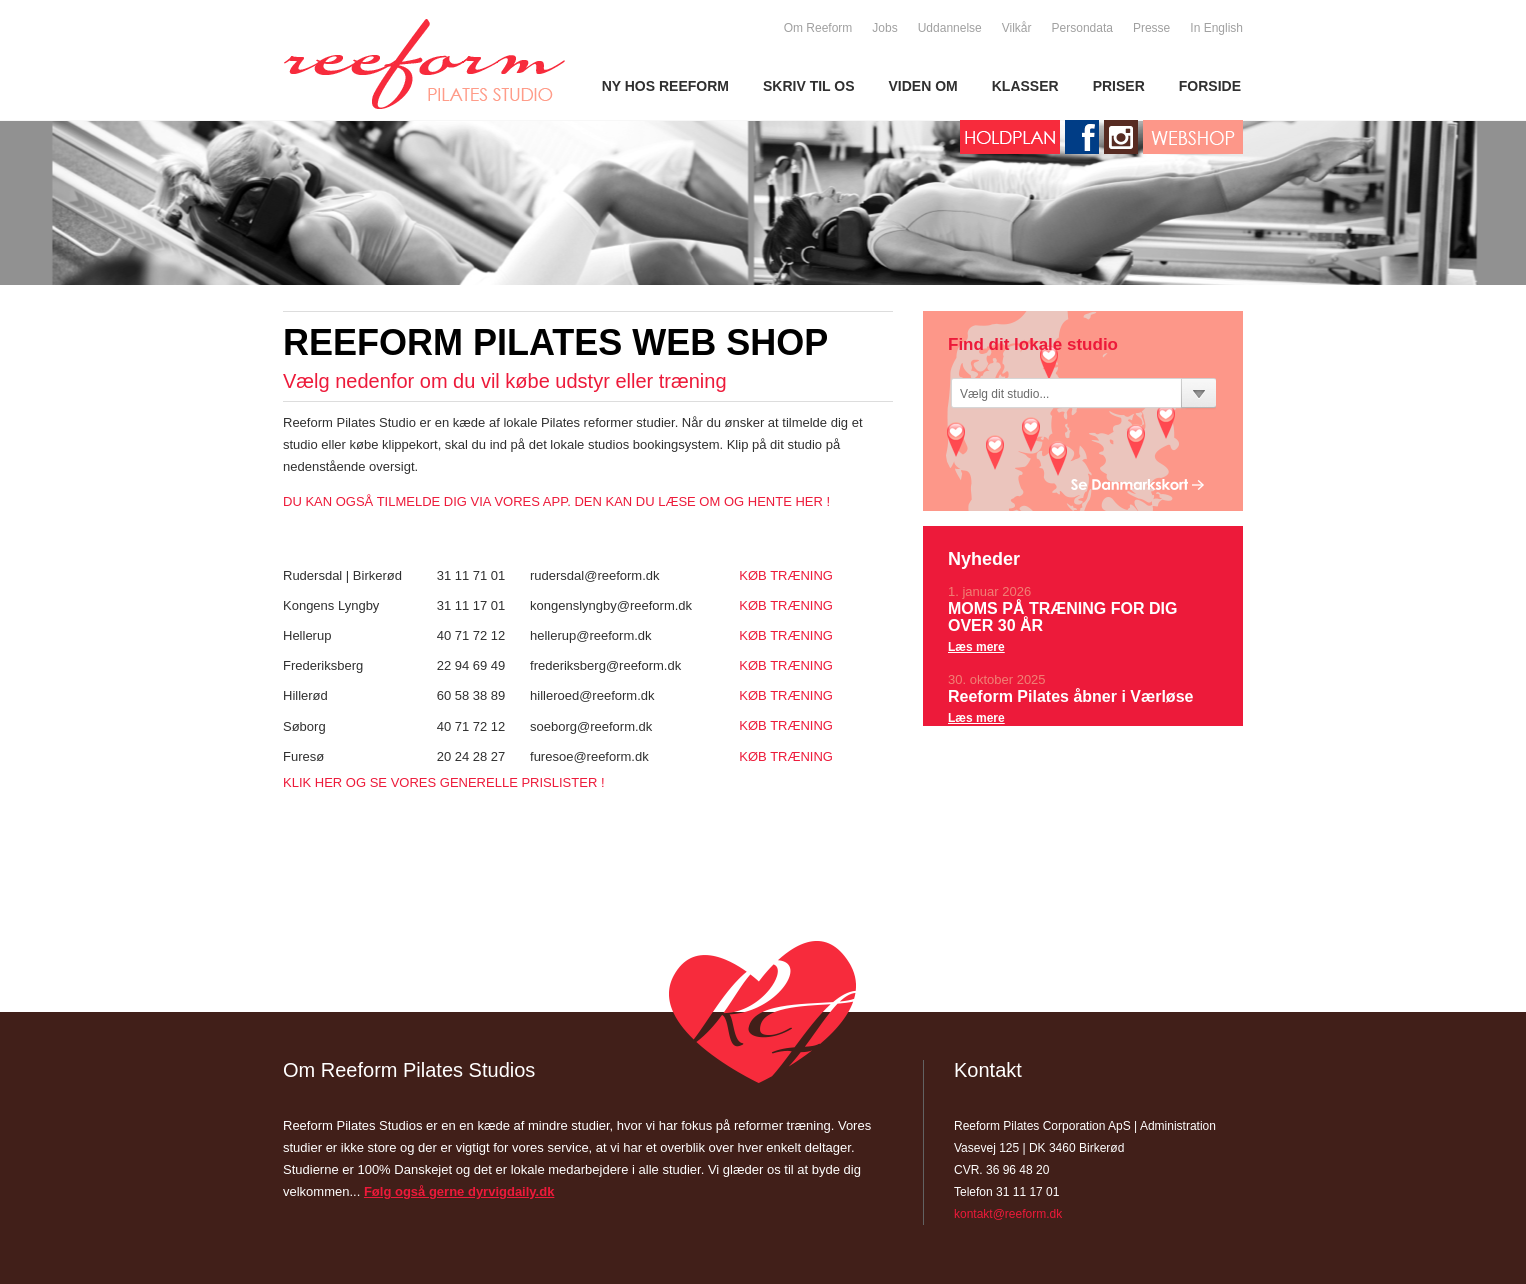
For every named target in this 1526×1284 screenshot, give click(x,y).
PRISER (1119, 86)
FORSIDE (1210, 86)
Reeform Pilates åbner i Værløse (1070, 696)
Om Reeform (818, 28)
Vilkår (1017, 28)
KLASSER (1025, 86)
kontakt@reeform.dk (1008, 1214)
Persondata (1082, 28)
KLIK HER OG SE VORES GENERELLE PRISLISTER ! (444, 782)
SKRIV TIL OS (809, 86)
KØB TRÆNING (786, 575)
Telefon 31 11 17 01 (1006, 1192)
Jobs (884, 28)
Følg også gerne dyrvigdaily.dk (459, 1191)
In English (1216, 28)
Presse (1151, 28)
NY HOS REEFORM (665, 86)
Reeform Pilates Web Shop (555, 341)
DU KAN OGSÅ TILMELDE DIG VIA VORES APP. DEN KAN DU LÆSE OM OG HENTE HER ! (556, 501)
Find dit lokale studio (1033, 344)
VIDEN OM (923, 86)
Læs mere (976, 647)
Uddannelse (950, 28)
